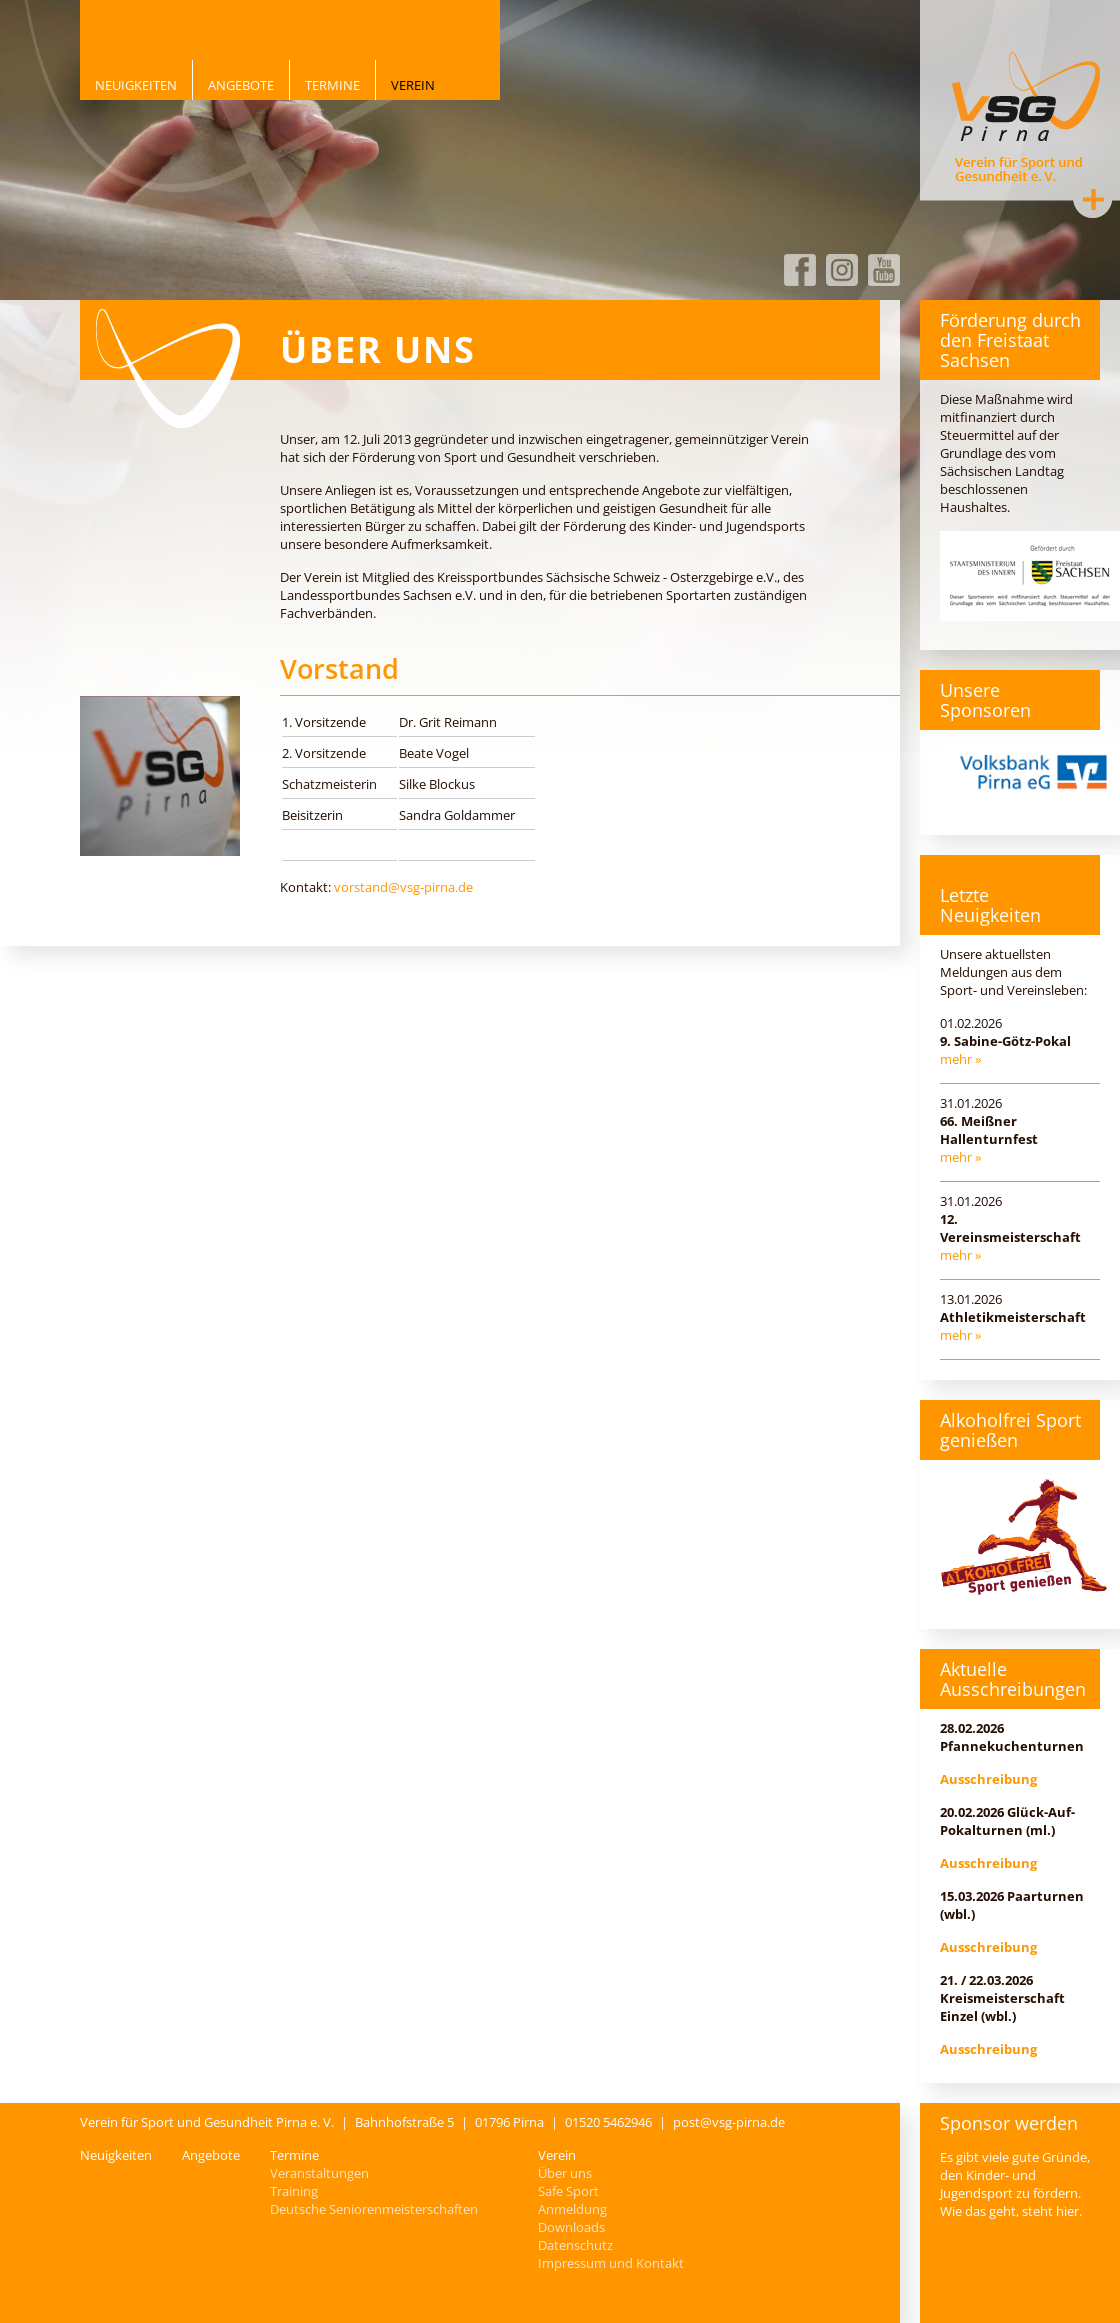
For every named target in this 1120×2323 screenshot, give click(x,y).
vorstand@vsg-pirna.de (403, 887)
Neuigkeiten (136, 85)
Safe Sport (568, 2191)
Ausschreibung (988, 1779)
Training (294, 2191)
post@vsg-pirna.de (729, 2122)
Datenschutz (575, 2245)
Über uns (565, 2173)
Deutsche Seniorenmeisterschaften (374, 2209)
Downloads (571, 2227)
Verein (413, 85)
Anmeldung (572, 2209)
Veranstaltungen (319, 2173)
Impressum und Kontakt (611, 2263)
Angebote (241, 85)
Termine (332, 85)
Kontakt (1093, 199)
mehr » (960, 1059)
